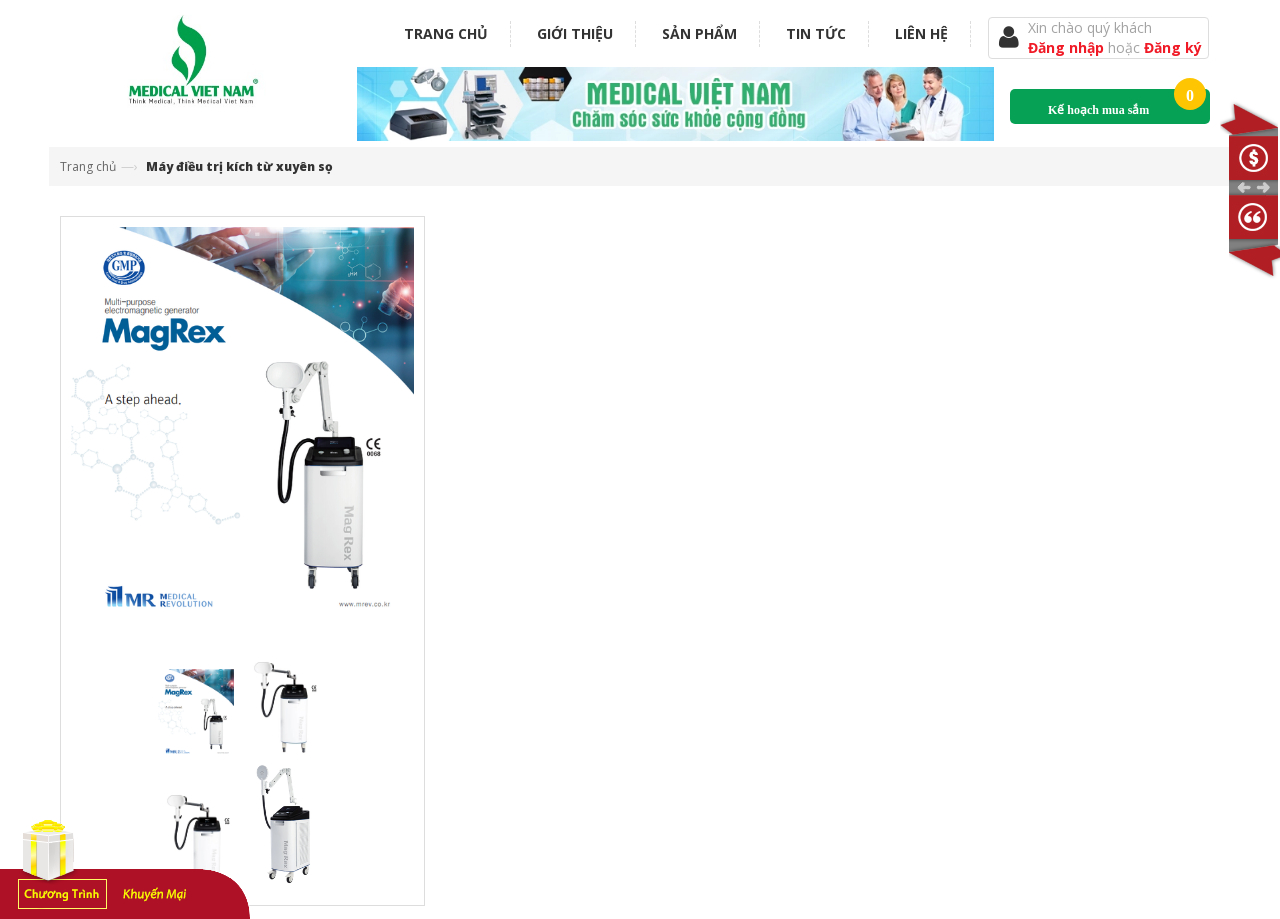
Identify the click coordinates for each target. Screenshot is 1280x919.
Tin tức (816, 33)
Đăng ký (1173, 47)
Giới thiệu (575, 33)
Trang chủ (446, 33)
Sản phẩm (699, 33)
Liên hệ (921, 33)
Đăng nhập (1068, 47)
